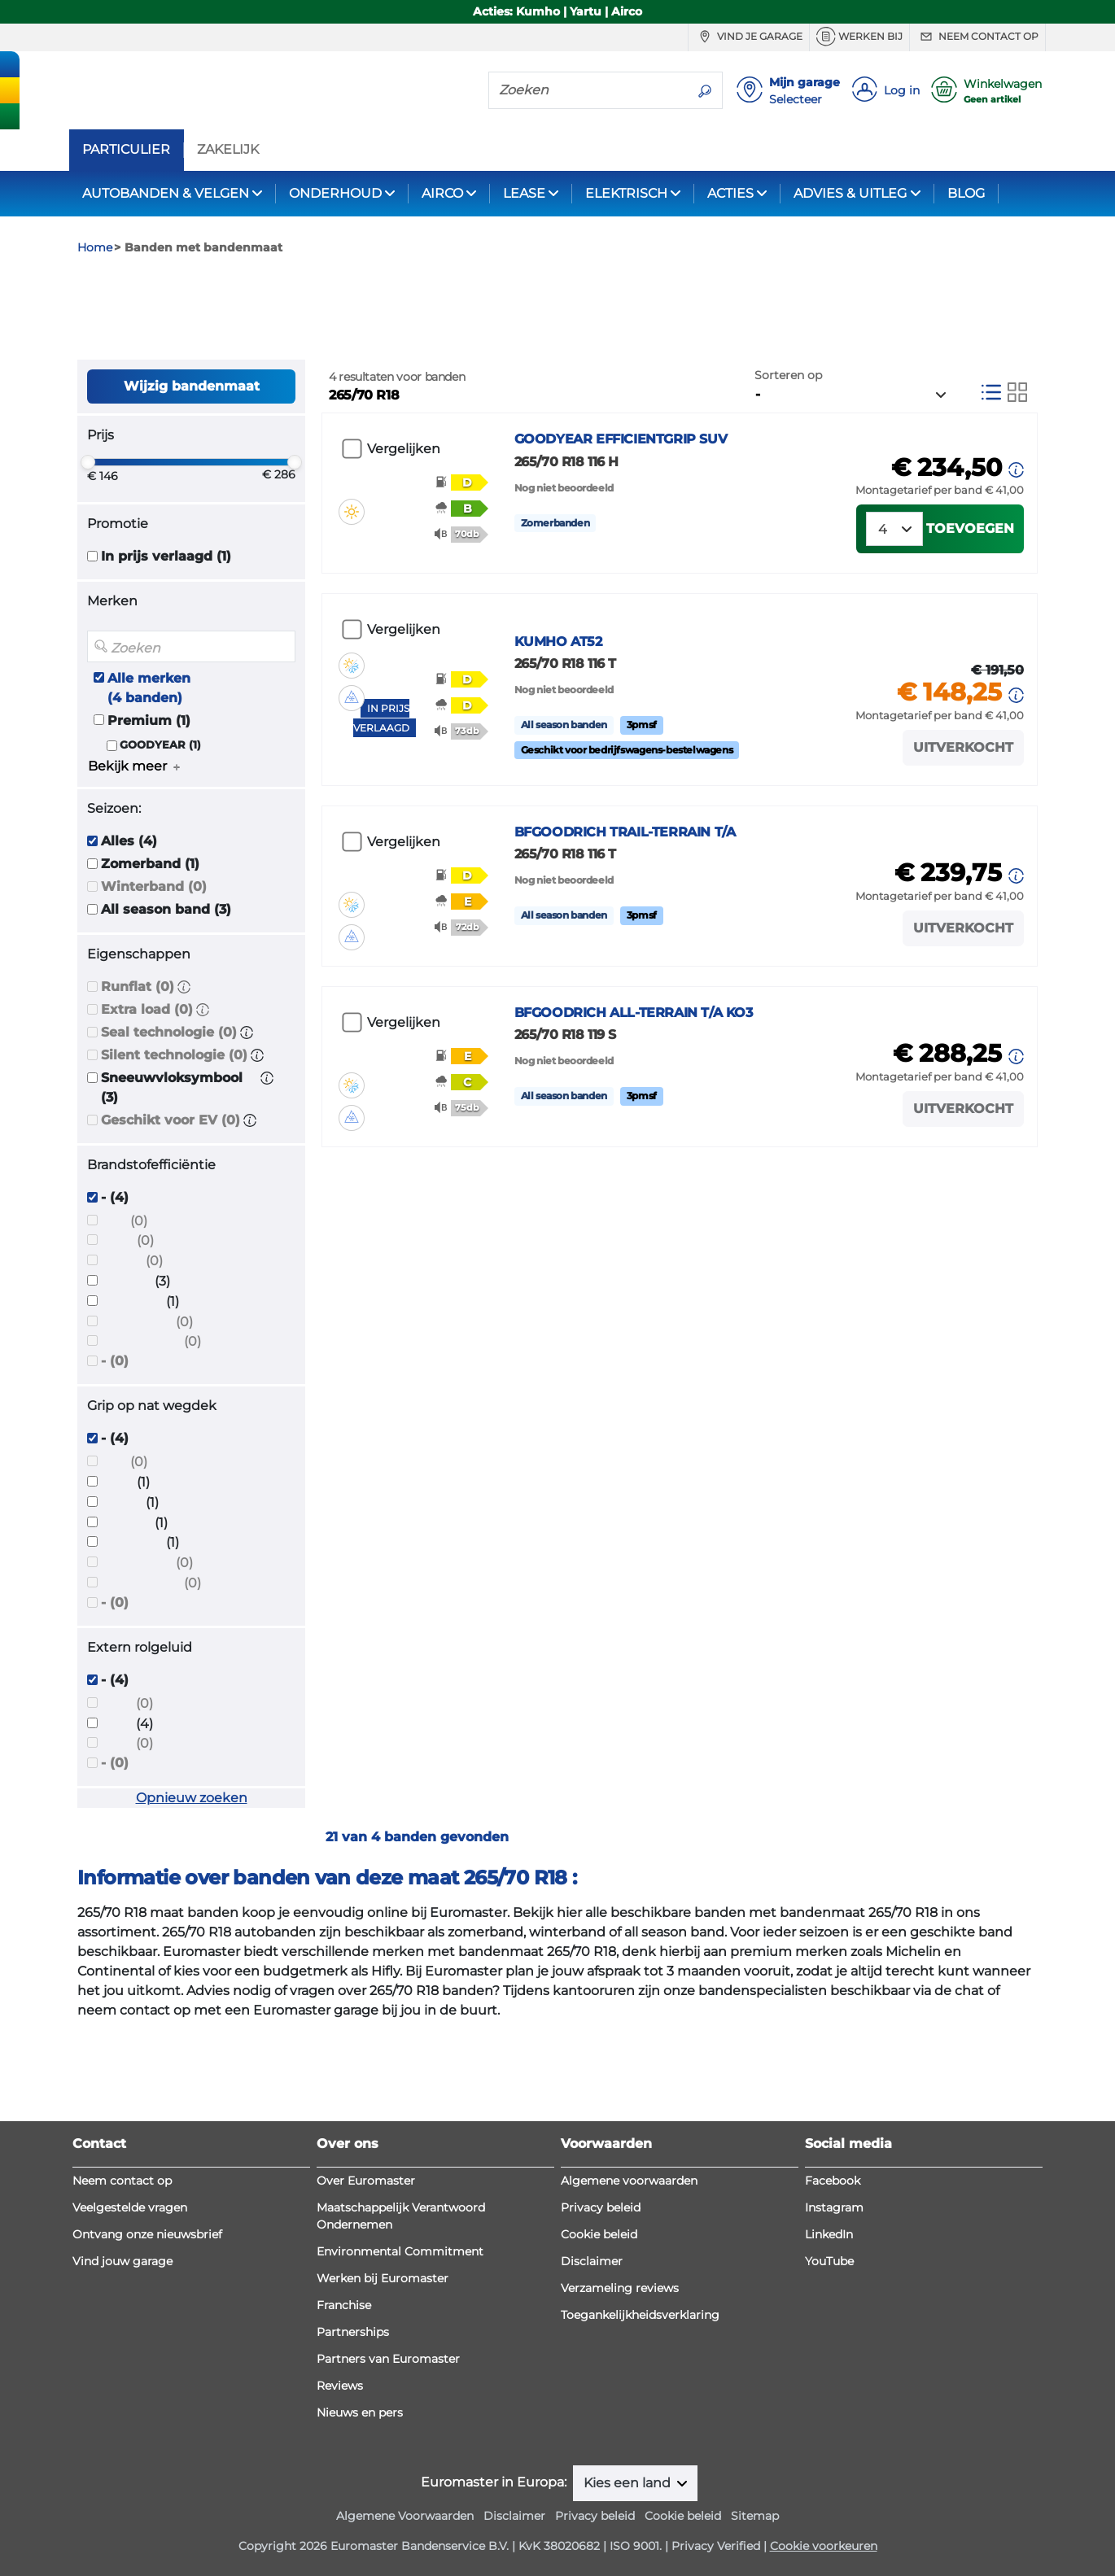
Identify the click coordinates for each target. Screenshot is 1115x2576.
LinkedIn (829, 2234)
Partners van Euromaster (388, 2358)
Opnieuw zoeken (191, 1885)
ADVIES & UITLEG (850, 193)
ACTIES (730, 193)
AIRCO (442, 193)
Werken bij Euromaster (382, 2278)
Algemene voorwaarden (629, 2180)
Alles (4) (129, 928)
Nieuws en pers (360, 2412)
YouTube (829, 2261)
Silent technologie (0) (174, 1142)
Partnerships (353, 2332)
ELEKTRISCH (626, 193)
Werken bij (859, 36)
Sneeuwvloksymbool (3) (172, 1174)
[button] (183, 1073)
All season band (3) (166, 996)
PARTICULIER (126, 149)
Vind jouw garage (122, 2261)
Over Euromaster (366, 2180)
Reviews (340, 2385)
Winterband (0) (154, 973)
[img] (352, 573)
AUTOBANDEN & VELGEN (165, 193)
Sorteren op (788, 462)
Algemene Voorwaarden (405, 2515)
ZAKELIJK (228, 149)
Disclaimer (592, 2261)
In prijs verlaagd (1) (166, 644)
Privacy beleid (601, 2207)
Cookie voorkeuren (823, 2546)
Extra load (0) (147, 1096)
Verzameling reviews (620, 2288)
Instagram (834, 2207)
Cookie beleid (599, 2234)
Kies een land (629, 2483)
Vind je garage (748, 36)
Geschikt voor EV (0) (170, 1207)
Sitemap (755, 2515)
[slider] (88, 550)
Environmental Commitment (400, 2251)
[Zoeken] (588, 89)
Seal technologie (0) (169, 1119)
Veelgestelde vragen (129, 2207)
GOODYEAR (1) (160, 832)
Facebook (832, 2180)
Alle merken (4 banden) (148, 775)
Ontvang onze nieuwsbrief (147, 2234)
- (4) (115, 1284)
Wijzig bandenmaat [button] (192, 473)
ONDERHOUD (335, 193)
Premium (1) (148, 807)
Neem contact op (977, 36)
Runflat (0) (137, 1073)
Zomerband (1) (150, 950)
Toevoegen (970, 635)
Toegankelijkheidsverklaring (640, 2314)
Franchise (344, 2305)
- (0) (115, 1448)
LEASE (524, 193)
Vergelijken (403, 536)
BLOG (966, 193)
